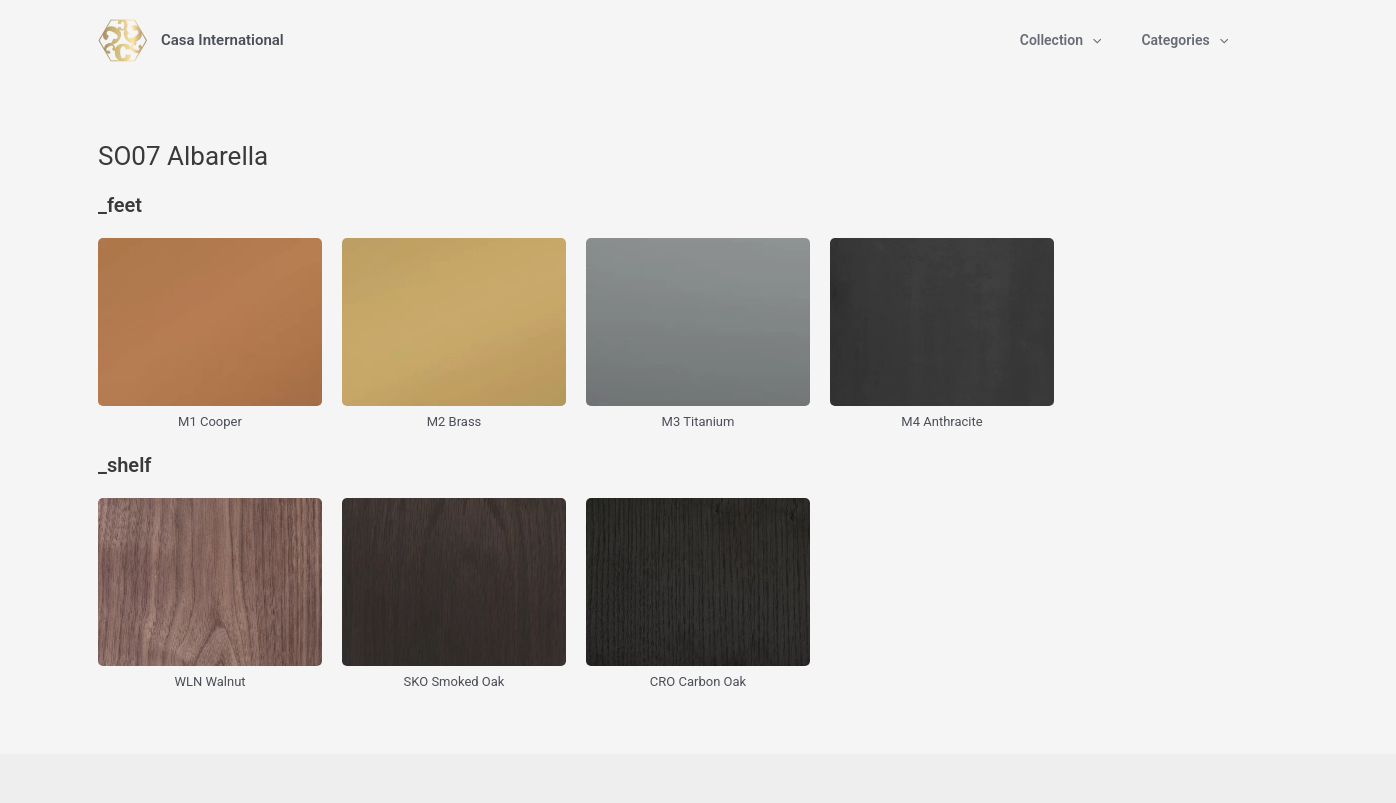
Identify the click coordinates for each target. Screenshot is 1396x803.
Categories (1184, 40)
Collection (1061, 40)
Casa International (222, 40)
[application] (1092, 40)
